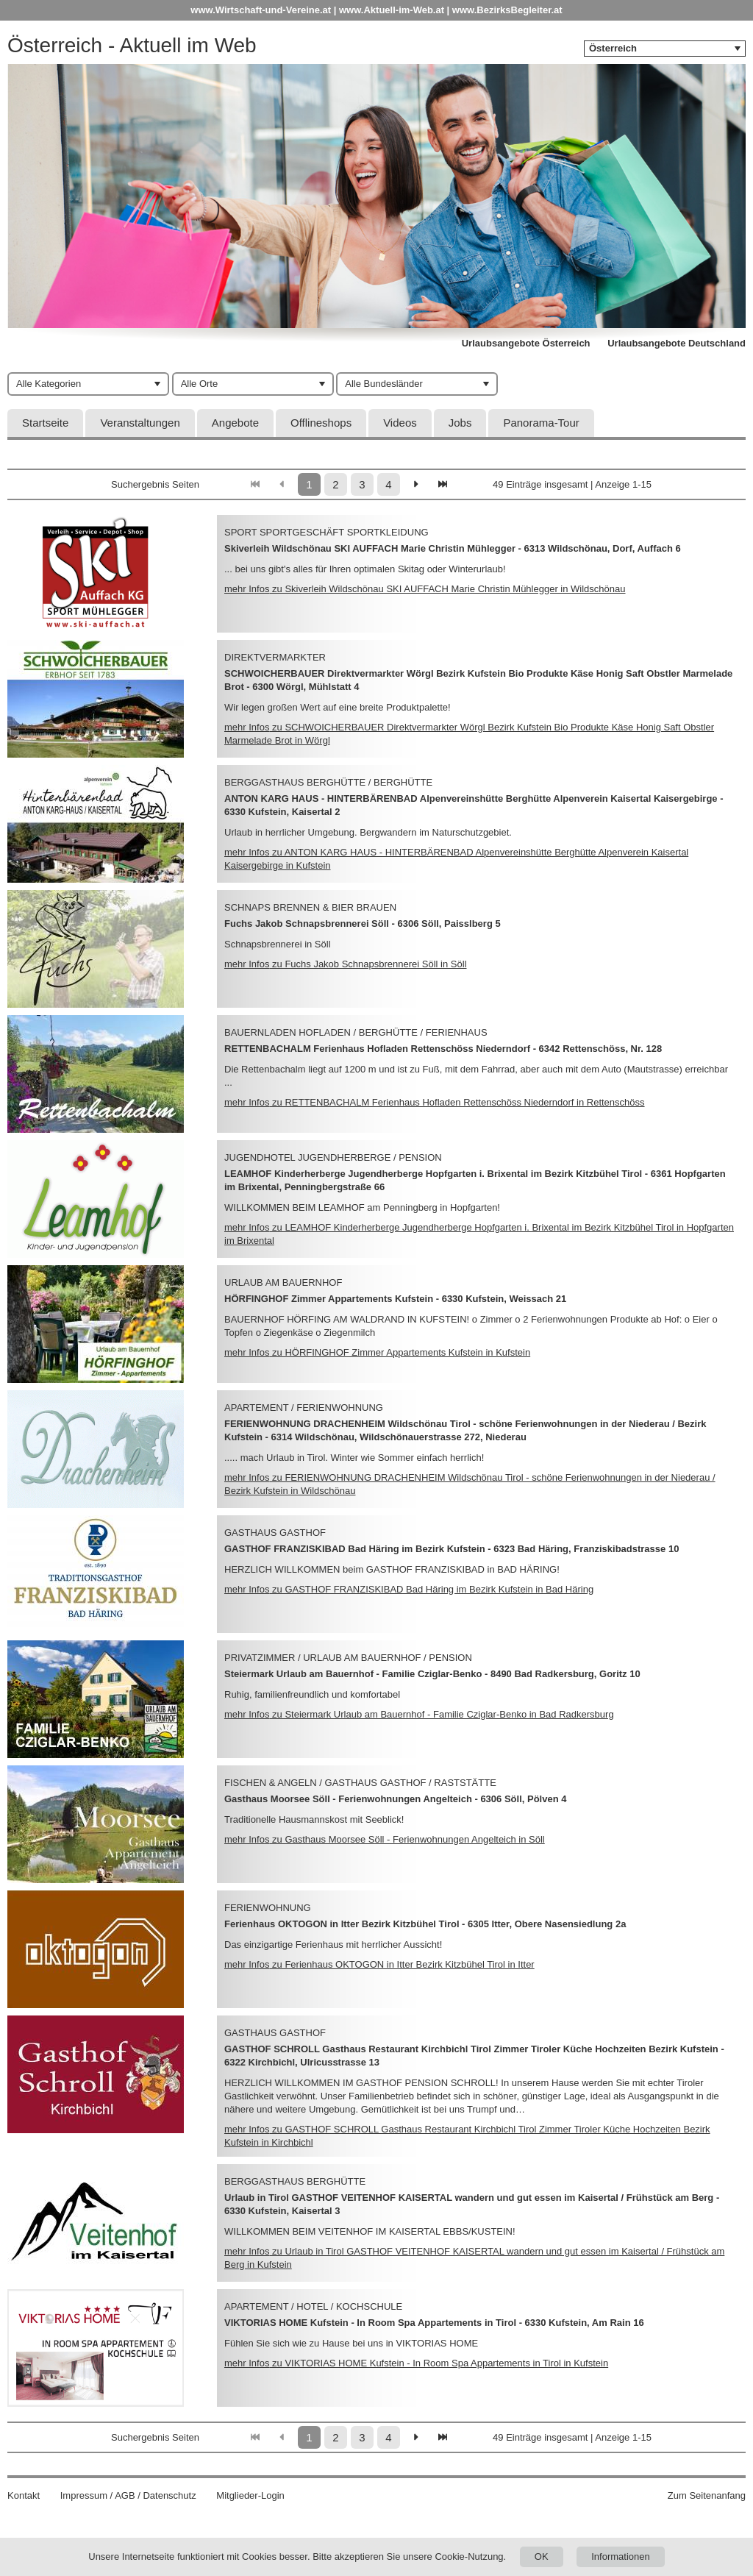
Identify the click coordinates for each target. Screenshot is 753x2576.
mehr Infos (425, 588)
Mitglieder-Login (250, 2495)
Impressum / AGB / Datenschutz (128, 2495)
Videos (400, 422)
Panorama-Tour (541, 422)
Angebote (235, 422)
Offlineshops (320, 422)
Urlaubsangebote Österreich (526, 343)
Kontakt (23, 2495)
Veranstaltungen (139, 422)
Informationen (620, 2556)
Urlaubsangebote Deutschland (676, 343)
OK (542, 2556)
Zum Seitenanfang (707, 2495)
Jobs (460, 422)
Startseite (45, 422)
